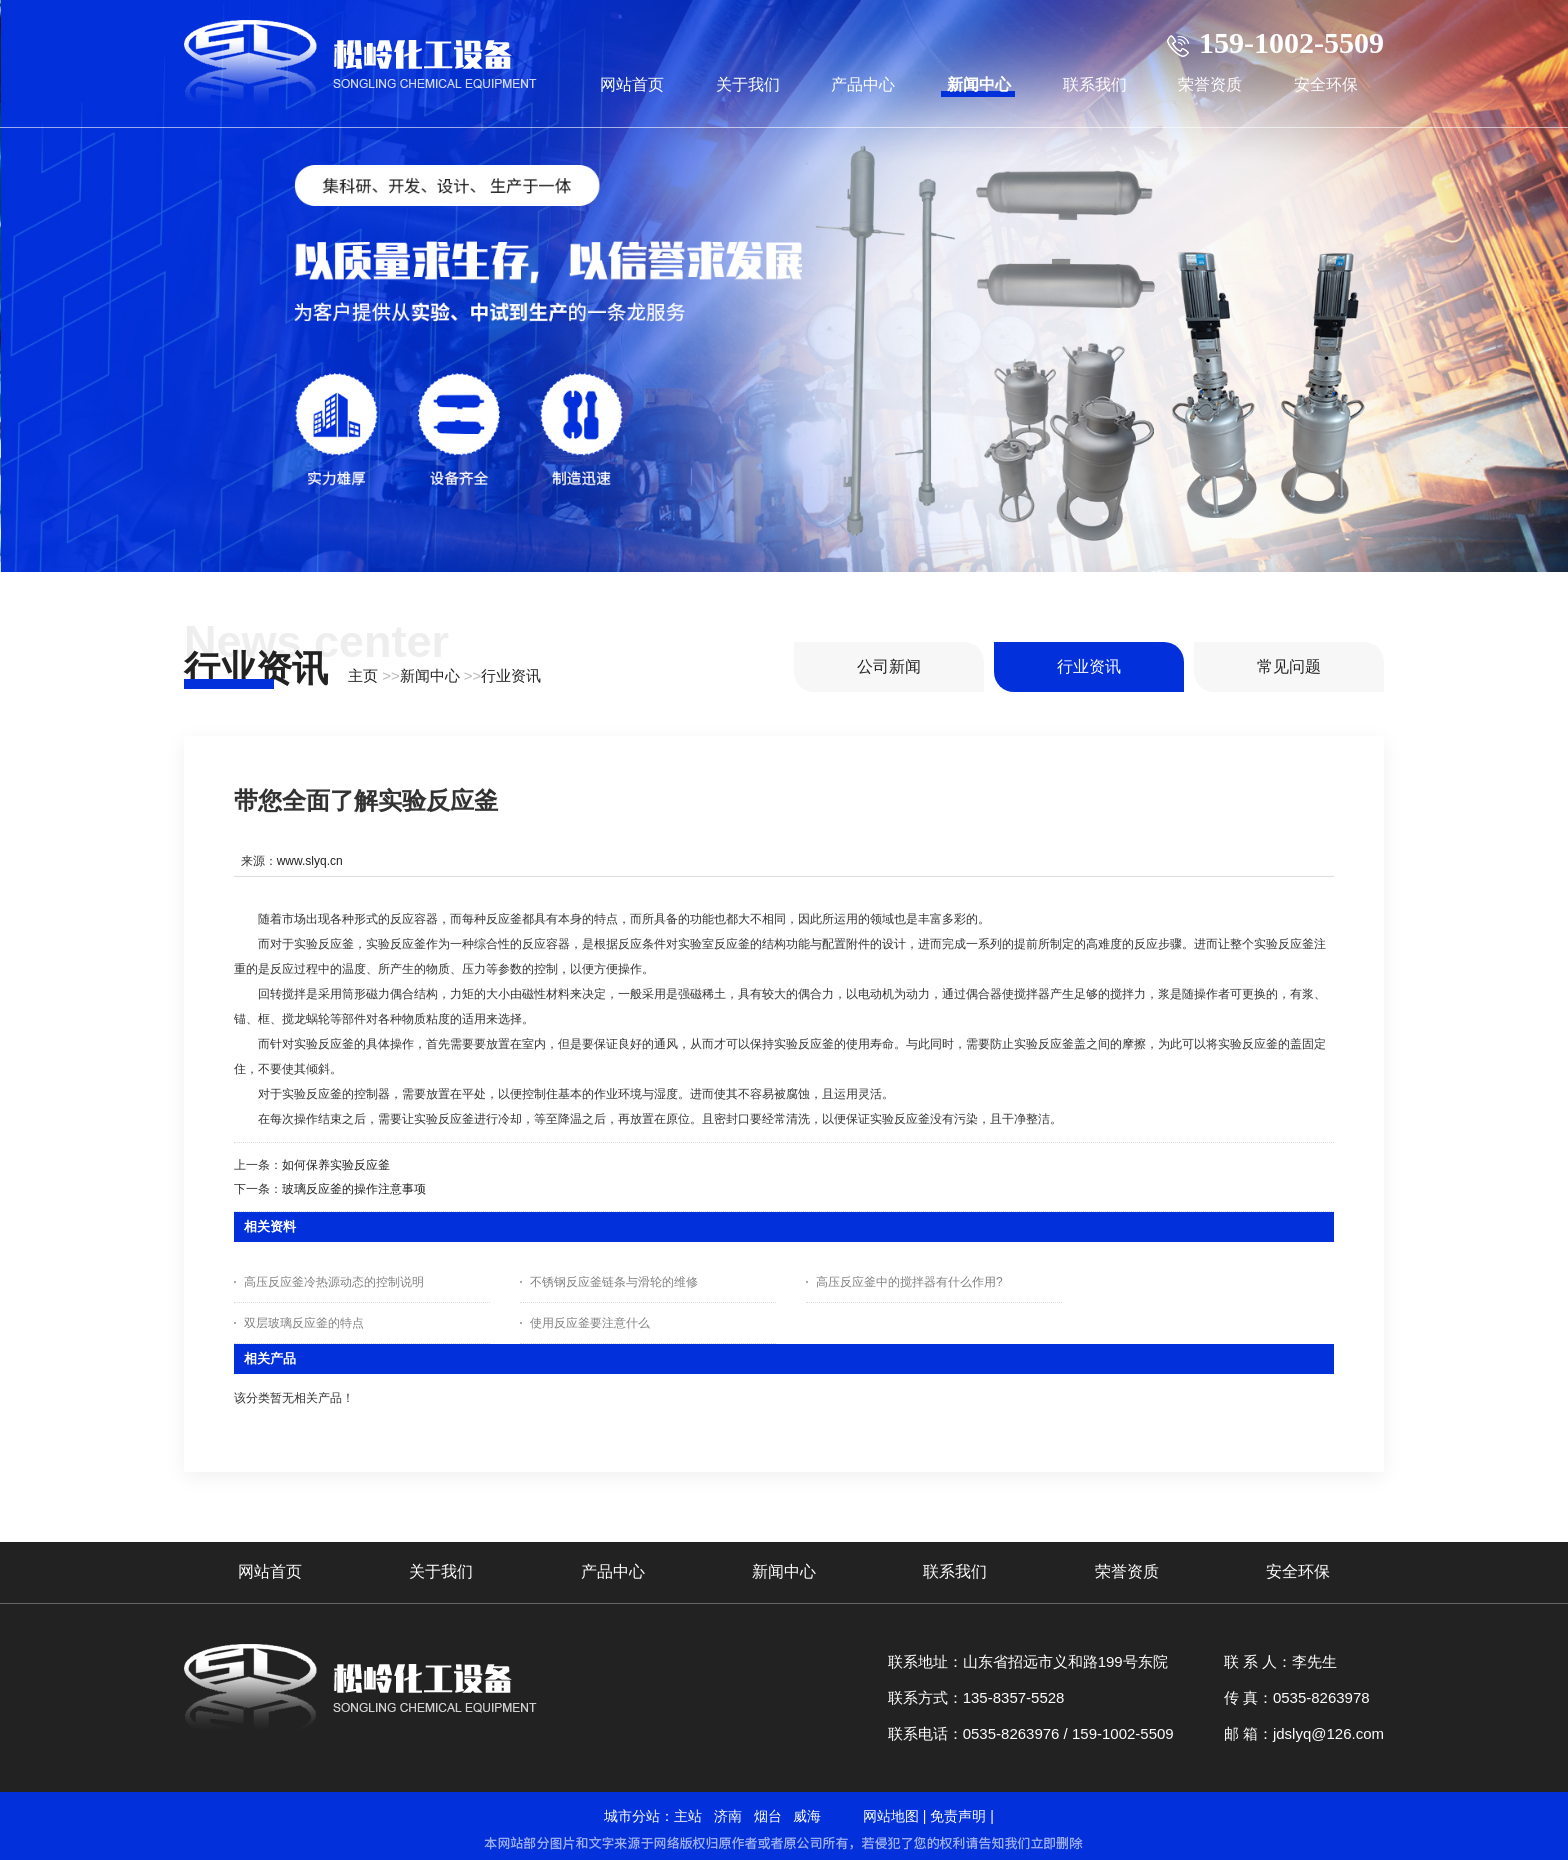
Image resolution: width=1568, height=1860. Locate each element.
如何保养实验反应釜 (336, 1165)
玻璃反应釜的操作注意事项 (354, 1189)
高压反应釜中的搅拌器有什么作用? (909, 1282)
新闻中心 (430, 675)
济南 (728, 1816)
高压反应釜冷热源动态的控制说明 (334, 1282)
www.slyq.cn (310, 861)
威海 (807, 1816)
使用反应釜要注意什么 (590, 1323)
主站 (688, 1816)
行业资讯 (511, 675)
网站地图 (891, 1816)
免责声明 (958, 1816)
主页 (363, 675)
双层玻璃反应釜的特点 (304, 1323)
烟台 (768, 1816)
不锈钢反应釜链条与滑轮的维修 (614, 1282)
